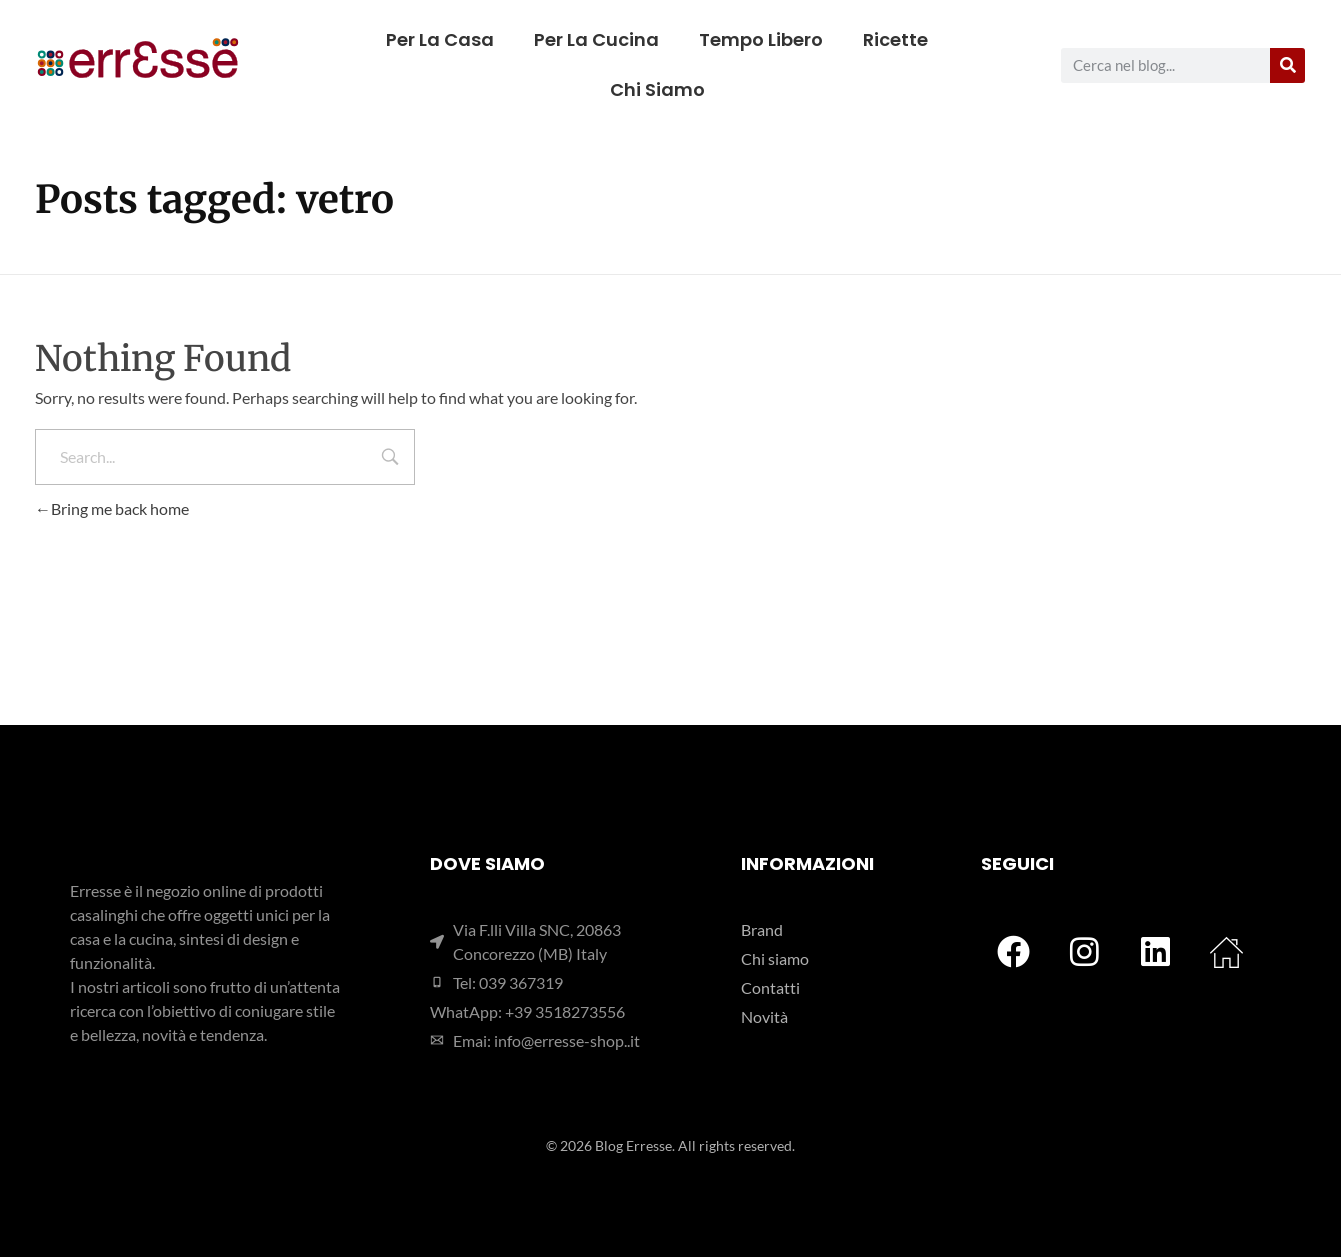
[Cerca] (1287, 65)
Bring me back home (112, 508)
